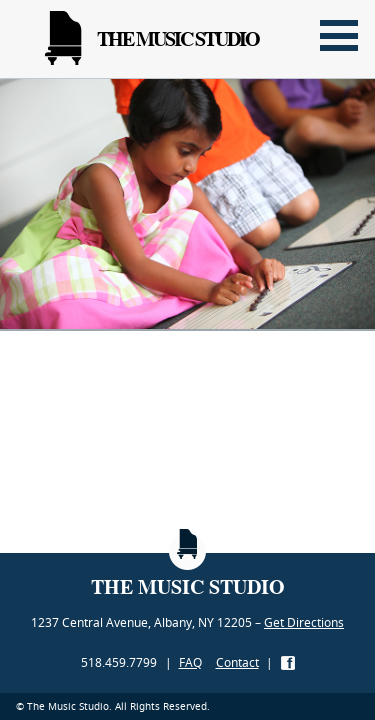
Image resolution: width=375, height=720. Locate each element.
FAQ (190, 662)
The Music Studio (152, 38)
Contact (237, 662)
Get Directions (304, 622)
